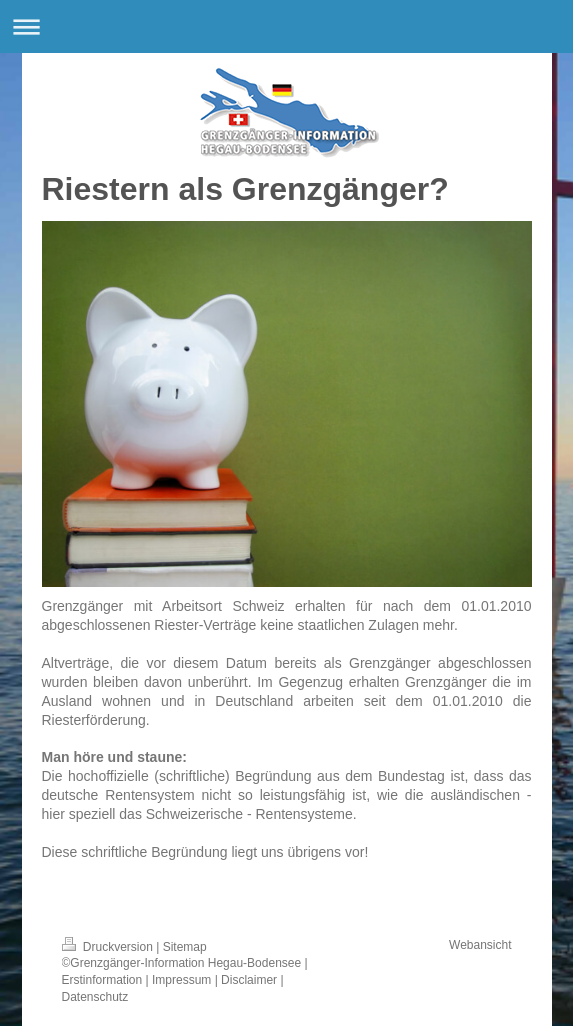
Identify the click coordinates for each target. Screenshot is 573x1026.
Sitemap (185, 947)
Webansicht (480, 945)
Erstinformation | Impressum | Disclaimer (170, 980)
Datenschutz (95, 997)
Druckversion (109, 947)
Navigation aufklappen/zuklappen (286, 26)
